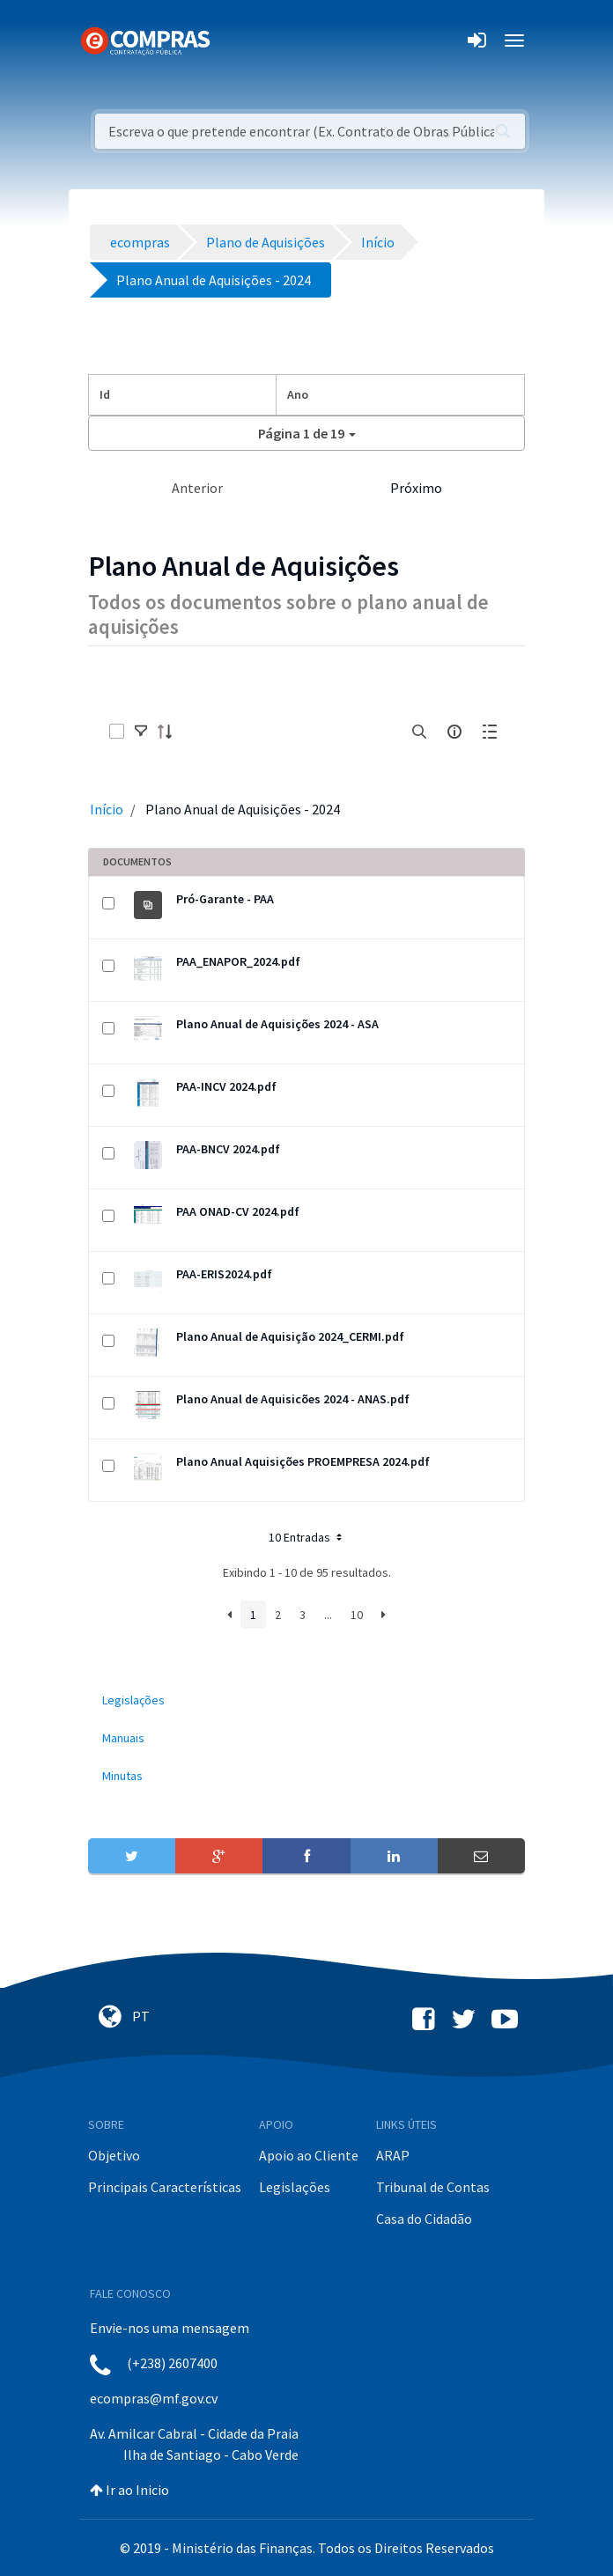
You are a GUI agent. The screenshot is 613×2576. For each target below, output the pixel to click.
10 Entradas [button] (307, 1537)
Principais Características (164, 2187)
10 (357, 1615)
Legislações (294, 2187)
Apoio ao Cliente (308, 2155)
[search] (419, 732)
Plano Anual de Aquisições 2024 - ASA (277, 1024)
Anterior (197, 488)
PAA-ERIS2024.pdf (224, 1274)
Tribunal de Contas (433, 2187)
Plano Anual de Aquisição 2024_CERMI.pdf (290, 1336)
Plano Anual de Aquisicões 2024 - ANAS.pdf (293, 1399)
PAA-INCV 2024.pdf (226, 1086)
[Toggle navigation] (234, 40)
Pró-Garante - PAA (225, 899)
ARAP (393, 2155)
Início (106, 809)
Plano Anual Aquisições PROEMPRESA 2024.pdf (303, 1461)
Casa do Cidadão (424, 2218)
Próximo (416, 488)
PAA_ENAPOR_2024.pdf (238, 961)
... (328, 1615)
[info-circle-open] (454, 732)
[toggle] (141, 732)
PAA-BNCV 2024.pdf (228, 1149)
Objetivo (114, 2155)
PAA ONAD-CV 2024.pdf (237, 1211)
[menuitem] (306, 1700)
